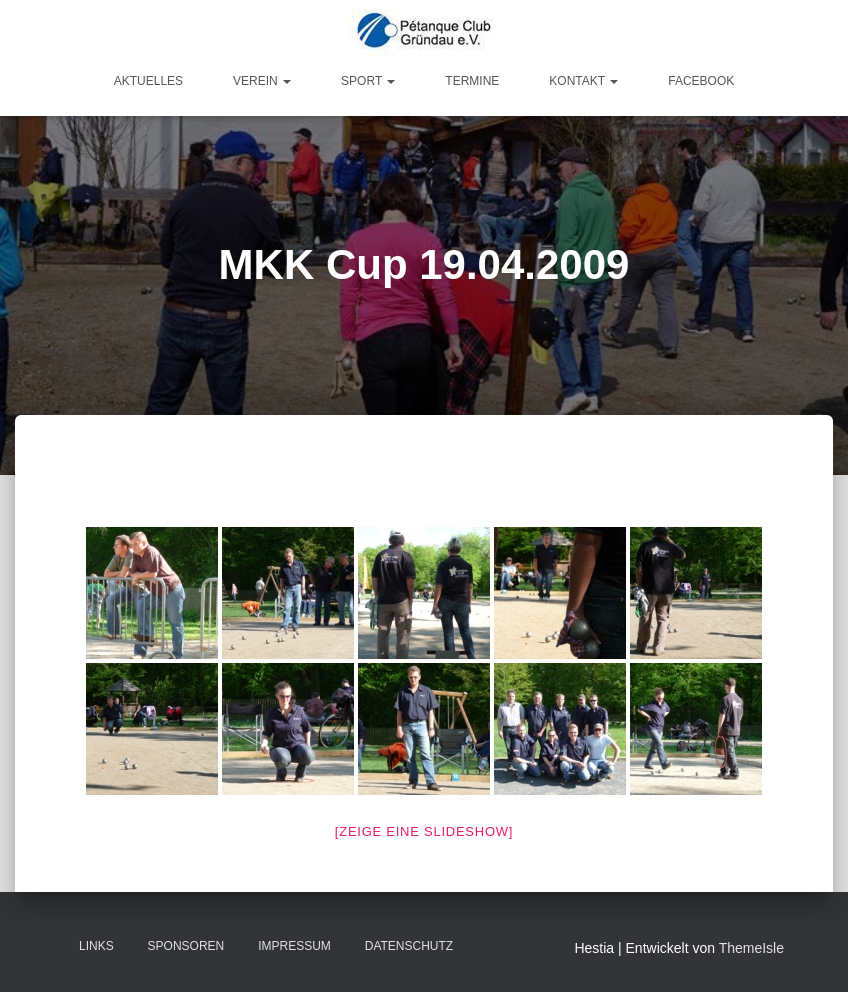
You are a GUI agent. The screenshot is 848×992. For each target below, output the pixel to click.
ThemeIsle (751, 948)
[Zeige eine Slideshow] (424, 831)
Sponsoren (186, 946)
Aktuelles (148, 81)
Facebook (701, 81)
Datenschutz (409, 946)
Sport (368, 81)
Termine (472, 81)
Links (96, 946)
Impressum (294, 946)
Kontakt (583, 81)
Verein (262, 81)
